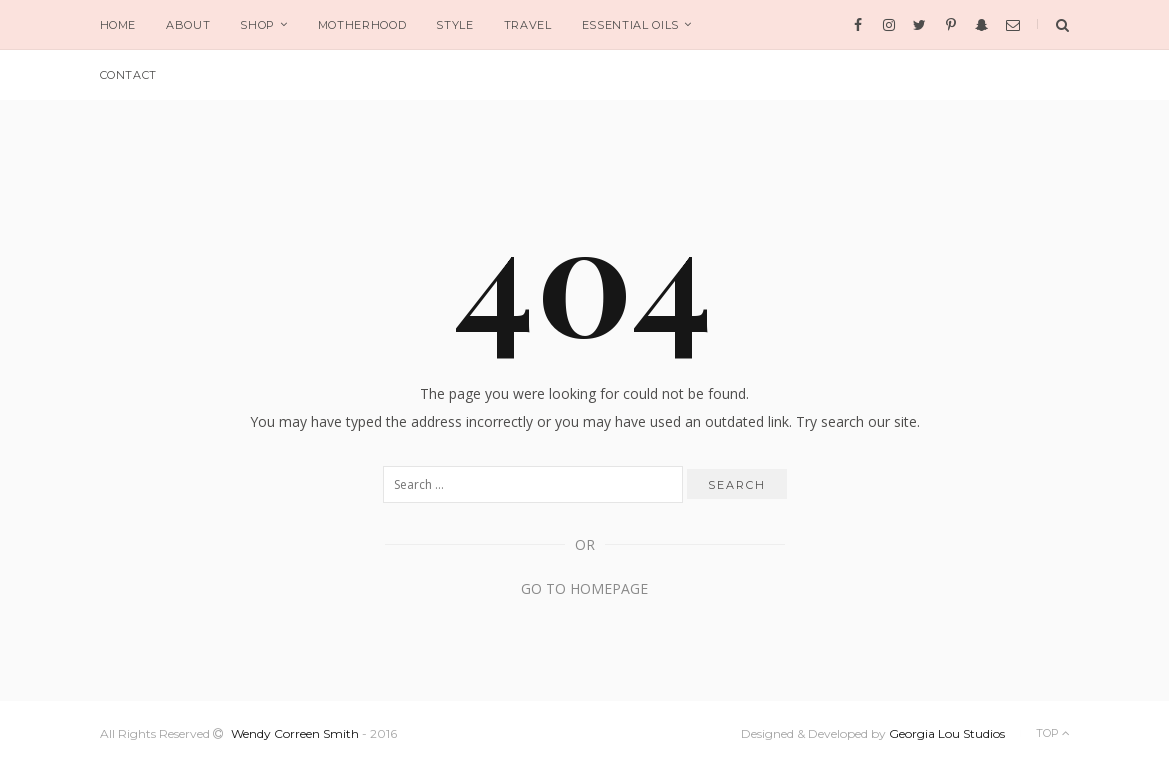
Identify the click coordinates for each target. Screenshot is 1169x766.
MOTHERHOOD (362, 25)
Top (1053, 733)
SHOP (257, 25)
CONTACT (129, 75)
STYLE (454, 25)
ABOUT (188, 25)
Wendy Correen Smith (295, 733)
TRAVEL (528, 25)
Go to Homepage (584, 588)
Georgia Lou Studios (947, 733)
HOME (118, 25)
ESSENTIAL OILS (630, 25)
